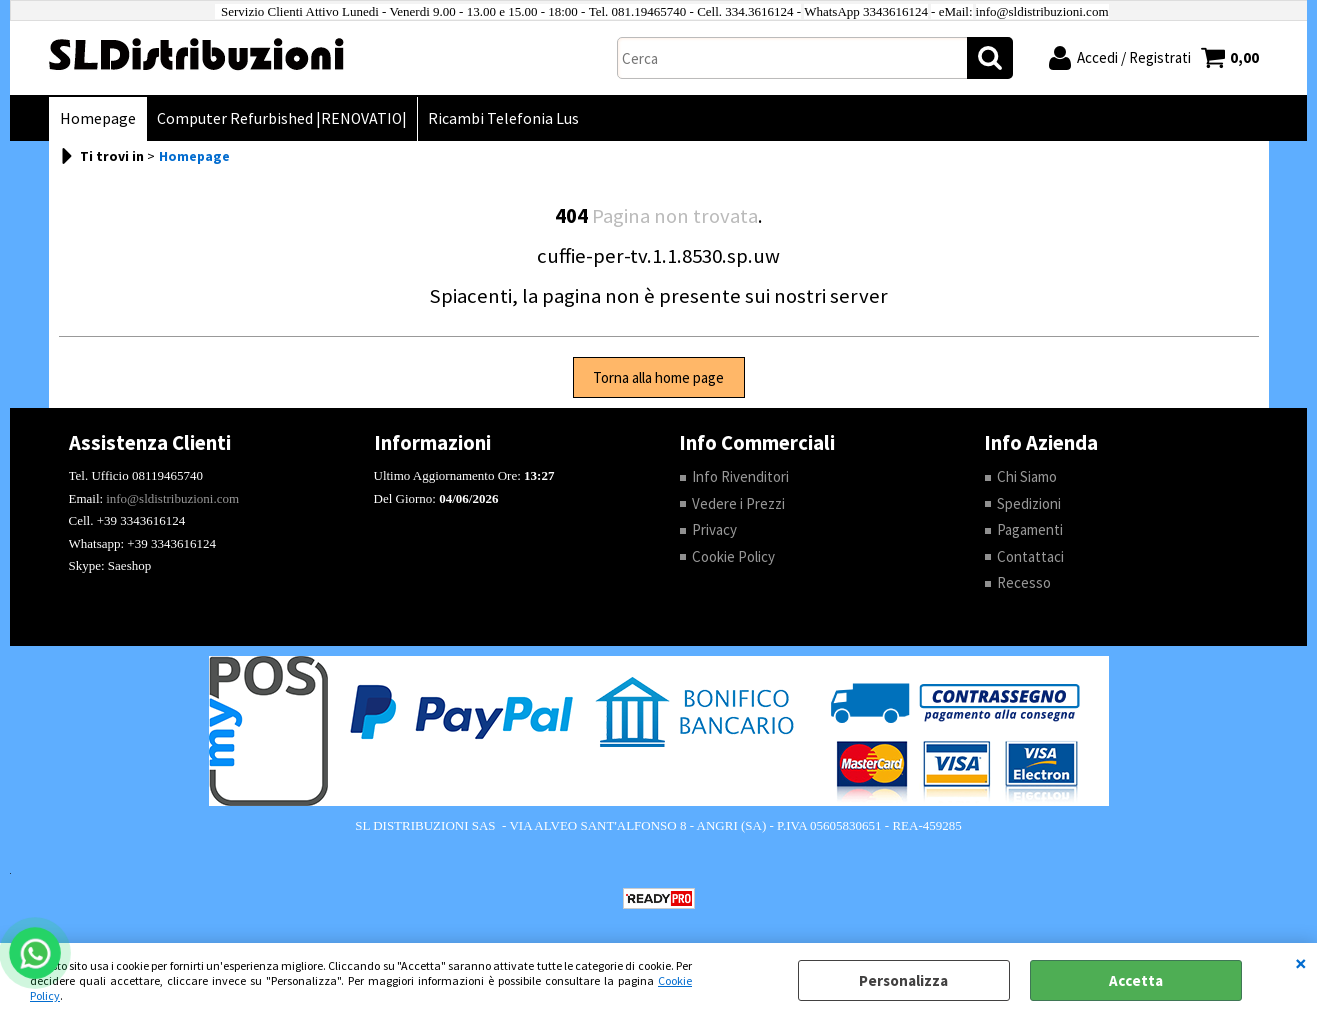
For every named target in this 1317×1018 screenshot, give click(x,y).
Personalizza (903, 980)
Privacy (714, 529)
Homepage (98, 118)
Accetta (1136, 980)
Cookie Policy (733, 556)
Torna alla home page (658, 377)
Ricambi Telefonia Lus (503, 118)
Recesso (1024, 582)
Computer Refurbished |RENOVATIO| (282, 118)
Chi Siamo (1027, 476)
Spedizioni (1029, 503)
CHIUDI (1301, 963)
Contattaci (1030, 556)
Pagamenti (1030, 529)
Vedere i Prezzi (738, 503)
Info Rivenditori (740, 476)
